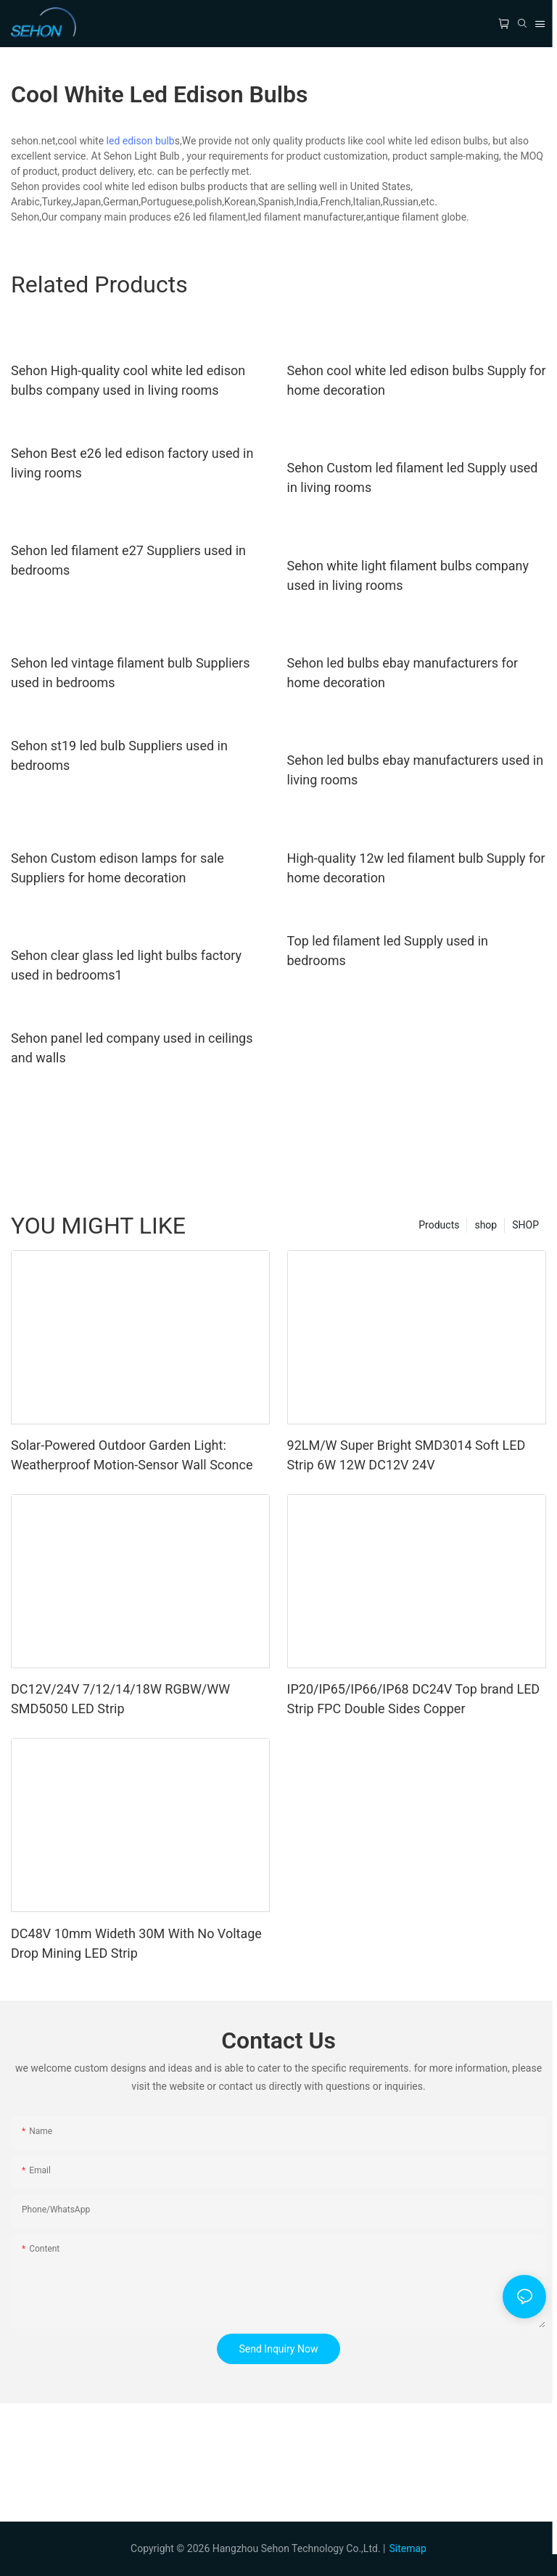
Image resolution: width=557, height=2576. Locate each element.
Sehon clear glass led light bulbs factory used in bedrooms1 (126, 965)
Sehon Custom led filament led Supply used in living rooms (412, 477)
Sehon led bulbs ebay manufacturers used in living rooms (415, 769)
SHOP (525, 1225)
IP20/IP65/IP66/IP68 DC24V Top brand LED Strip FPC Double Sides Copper (413, 1698)
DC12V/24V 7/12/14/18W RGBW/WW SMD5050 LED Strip (120, 1698)
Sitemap (407, 2548)
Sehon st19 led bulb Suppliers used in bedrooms (119, 755)
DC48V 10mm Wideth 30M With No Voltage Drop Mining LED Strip (136, 1943)
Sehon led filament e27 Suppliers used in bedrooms (128, 560)
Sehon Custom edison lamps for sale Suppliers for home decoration (117, 867)
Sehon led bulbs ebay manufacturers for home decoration (403, 672)
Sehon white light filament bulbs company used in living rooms (408, 575)
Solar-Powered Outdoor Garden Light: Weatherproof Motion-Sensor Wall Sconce (131, 1454)
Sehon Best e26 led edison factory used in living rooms (132, 463)
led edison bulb (141, 141)
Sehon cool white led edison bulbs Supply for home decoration (416, 380)
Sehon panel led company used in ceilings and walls (131, 1047)
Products (438, 1225)
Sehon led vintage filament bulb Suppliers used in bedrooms (130, 672)
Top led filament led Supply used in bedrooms (387, 950)
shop (485, 1225)
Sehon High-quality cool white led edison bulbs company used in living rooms (128, 380)
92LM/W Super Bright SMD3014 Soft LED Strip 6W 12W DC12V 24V (406, 1454)
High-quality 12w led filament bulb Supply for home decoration (416, 867)
